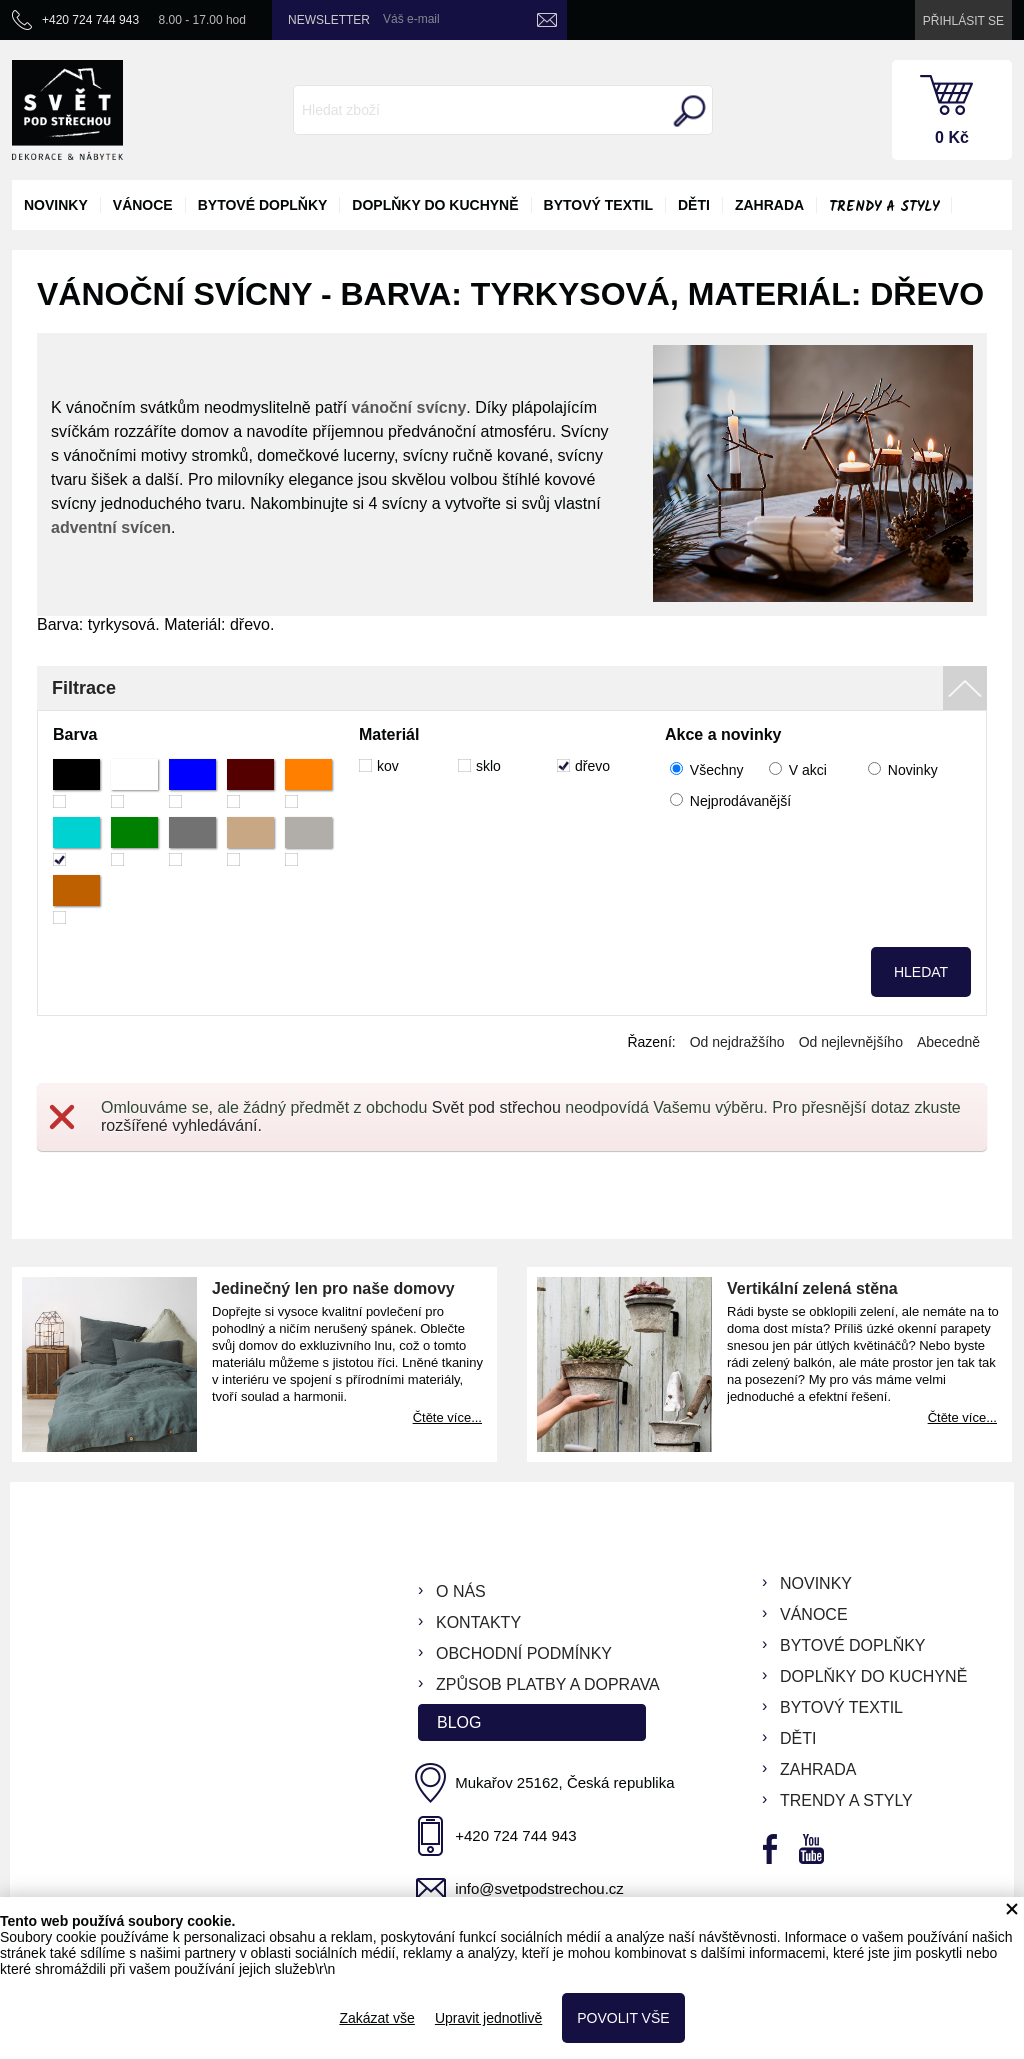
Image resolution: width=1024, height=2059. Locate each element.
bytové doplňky (263, 205)
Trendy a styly (884, 207)
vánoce (143, 205)
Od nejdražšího (737, 1042)
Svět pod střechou (496, 1107)
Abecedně (948, 1042)
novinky (56, 205)
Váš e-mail (411, 19)
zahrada (769, 205)
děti (694, 205)
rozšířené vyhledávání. (181, 1125)
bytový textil (598, 205)
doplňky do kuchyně (435, 205)
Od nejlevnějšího (851, 1042)
